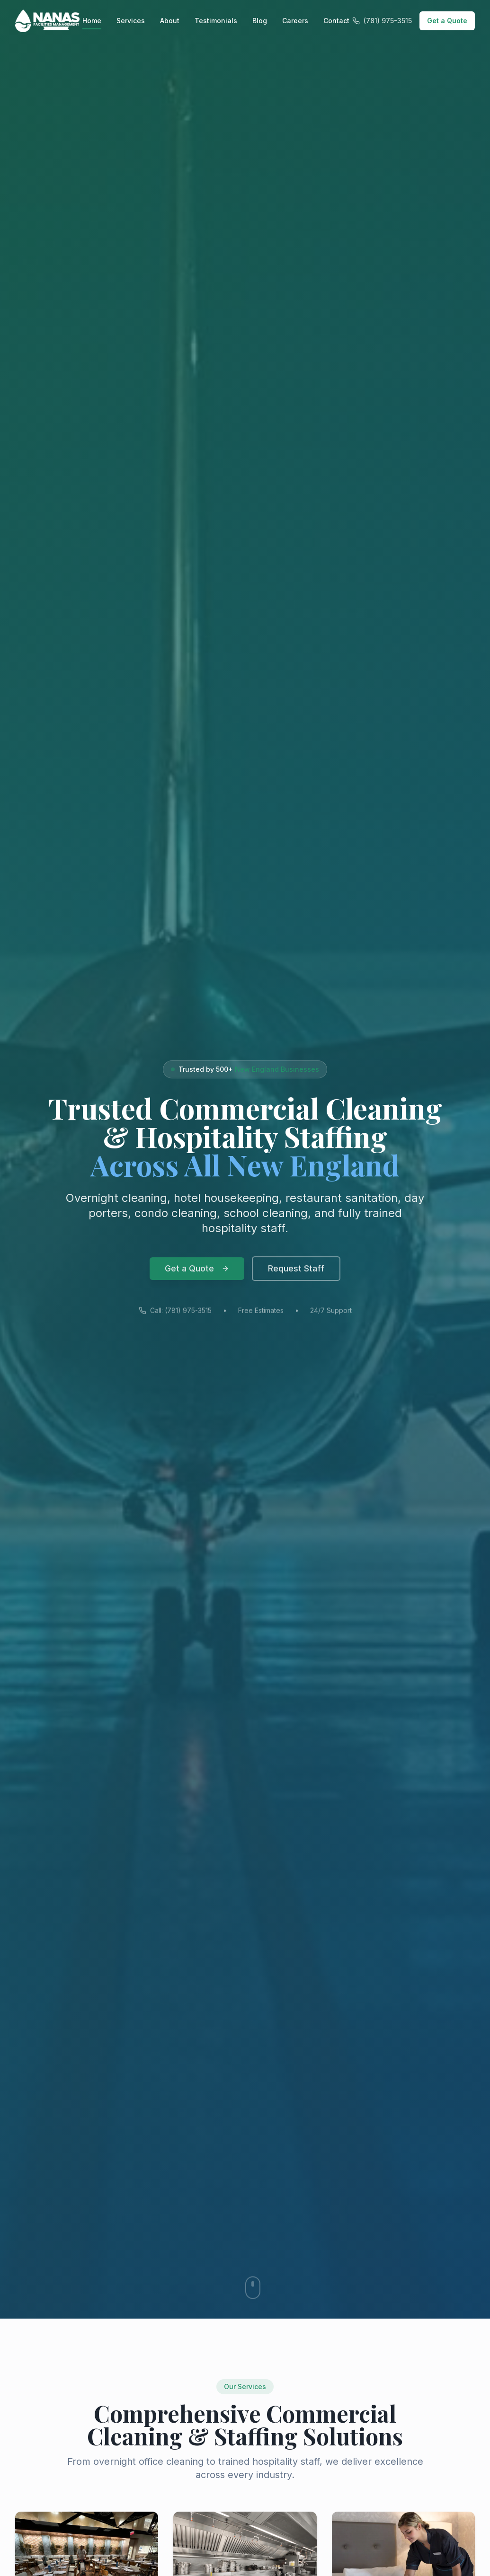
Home (91, 21)
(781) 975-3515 (382, 21)
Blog (259, 21)
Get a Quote (447, 21)
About (169, 21)
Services (130, 21)
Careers (295, 21)
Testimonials (216, 21)
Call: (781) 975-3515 (175, 1318)
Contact (336, 21)
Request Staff (296, 1275)
